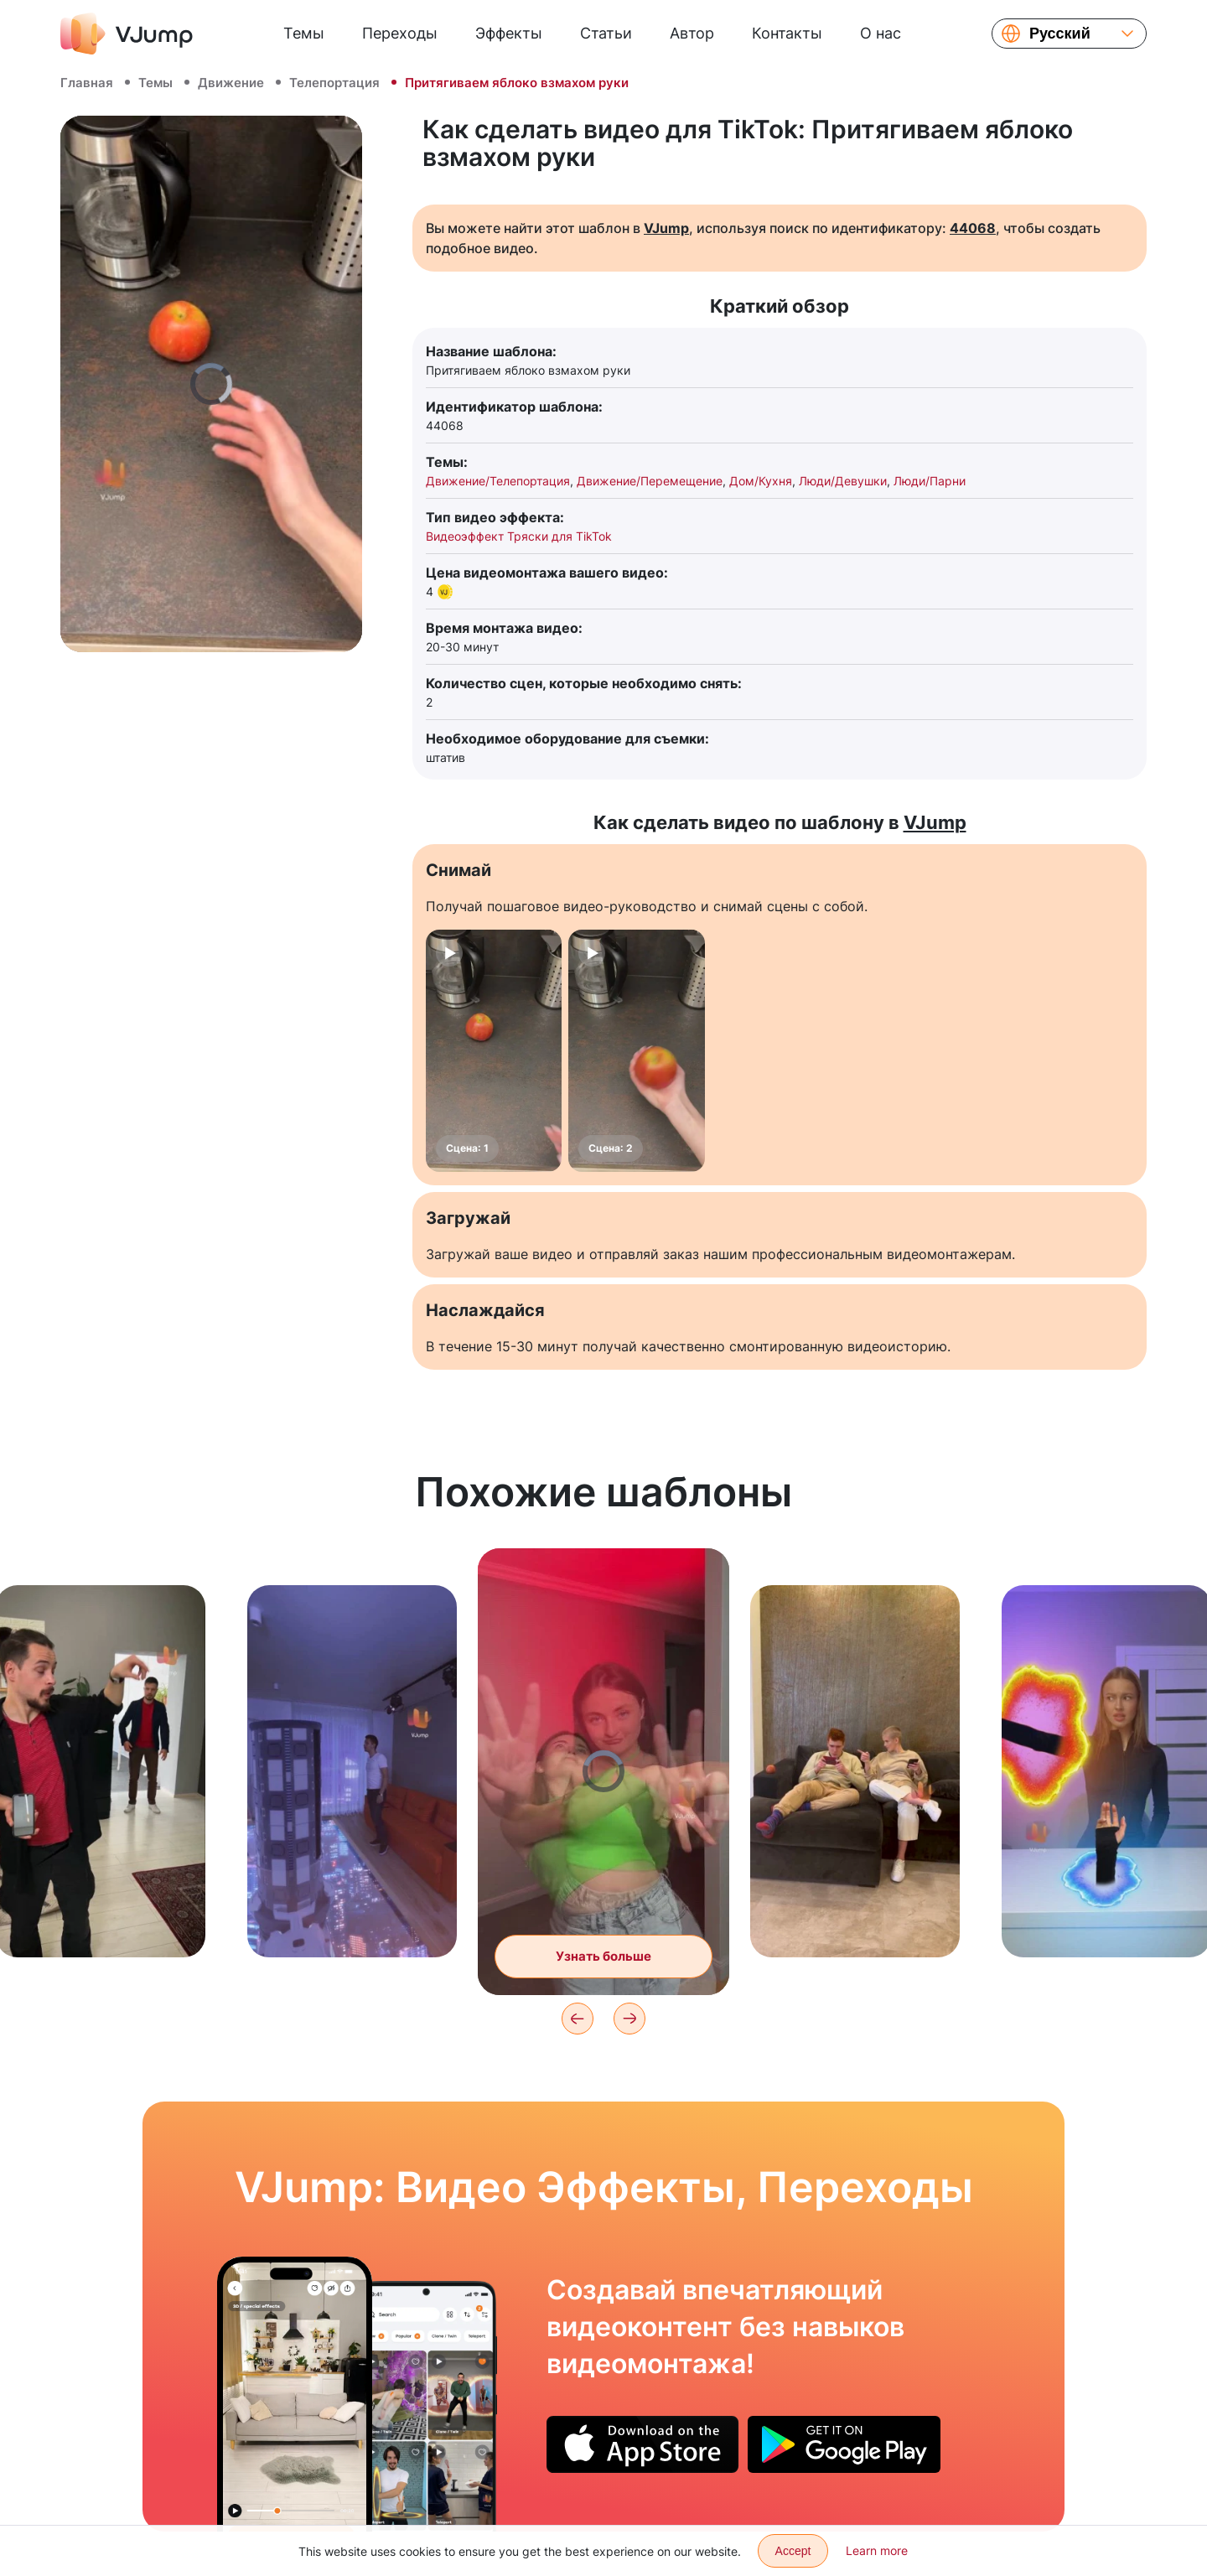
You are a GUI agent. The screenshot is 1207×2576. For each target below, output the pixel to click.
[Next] (629, 2018)
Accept (793, 2551)
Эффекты (508, 33)
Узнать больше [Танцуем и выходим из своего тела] (603, 1956)
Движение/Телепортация (498, 481)
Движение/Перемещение (650, 481)
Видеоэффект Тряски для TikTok (519, 536)
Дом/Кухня (760, 481)
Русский (1059, 33)
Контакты (787, 33)
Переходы (400, 33)
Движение (231, 83)
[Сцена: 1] (494, 1051)
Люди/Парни (930, 481)
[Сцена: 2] (636, 1051)
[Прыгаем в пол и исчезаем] (294, 2394)
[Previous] (577, 2018)
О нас (880, 33)
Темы (303, 33)
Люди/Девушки (843, 481)
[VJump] (126, 33)
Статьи (606, 33)
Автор (692, 33)
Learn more (877, 2550)
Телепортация (334, 83)
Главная (86, 83)
